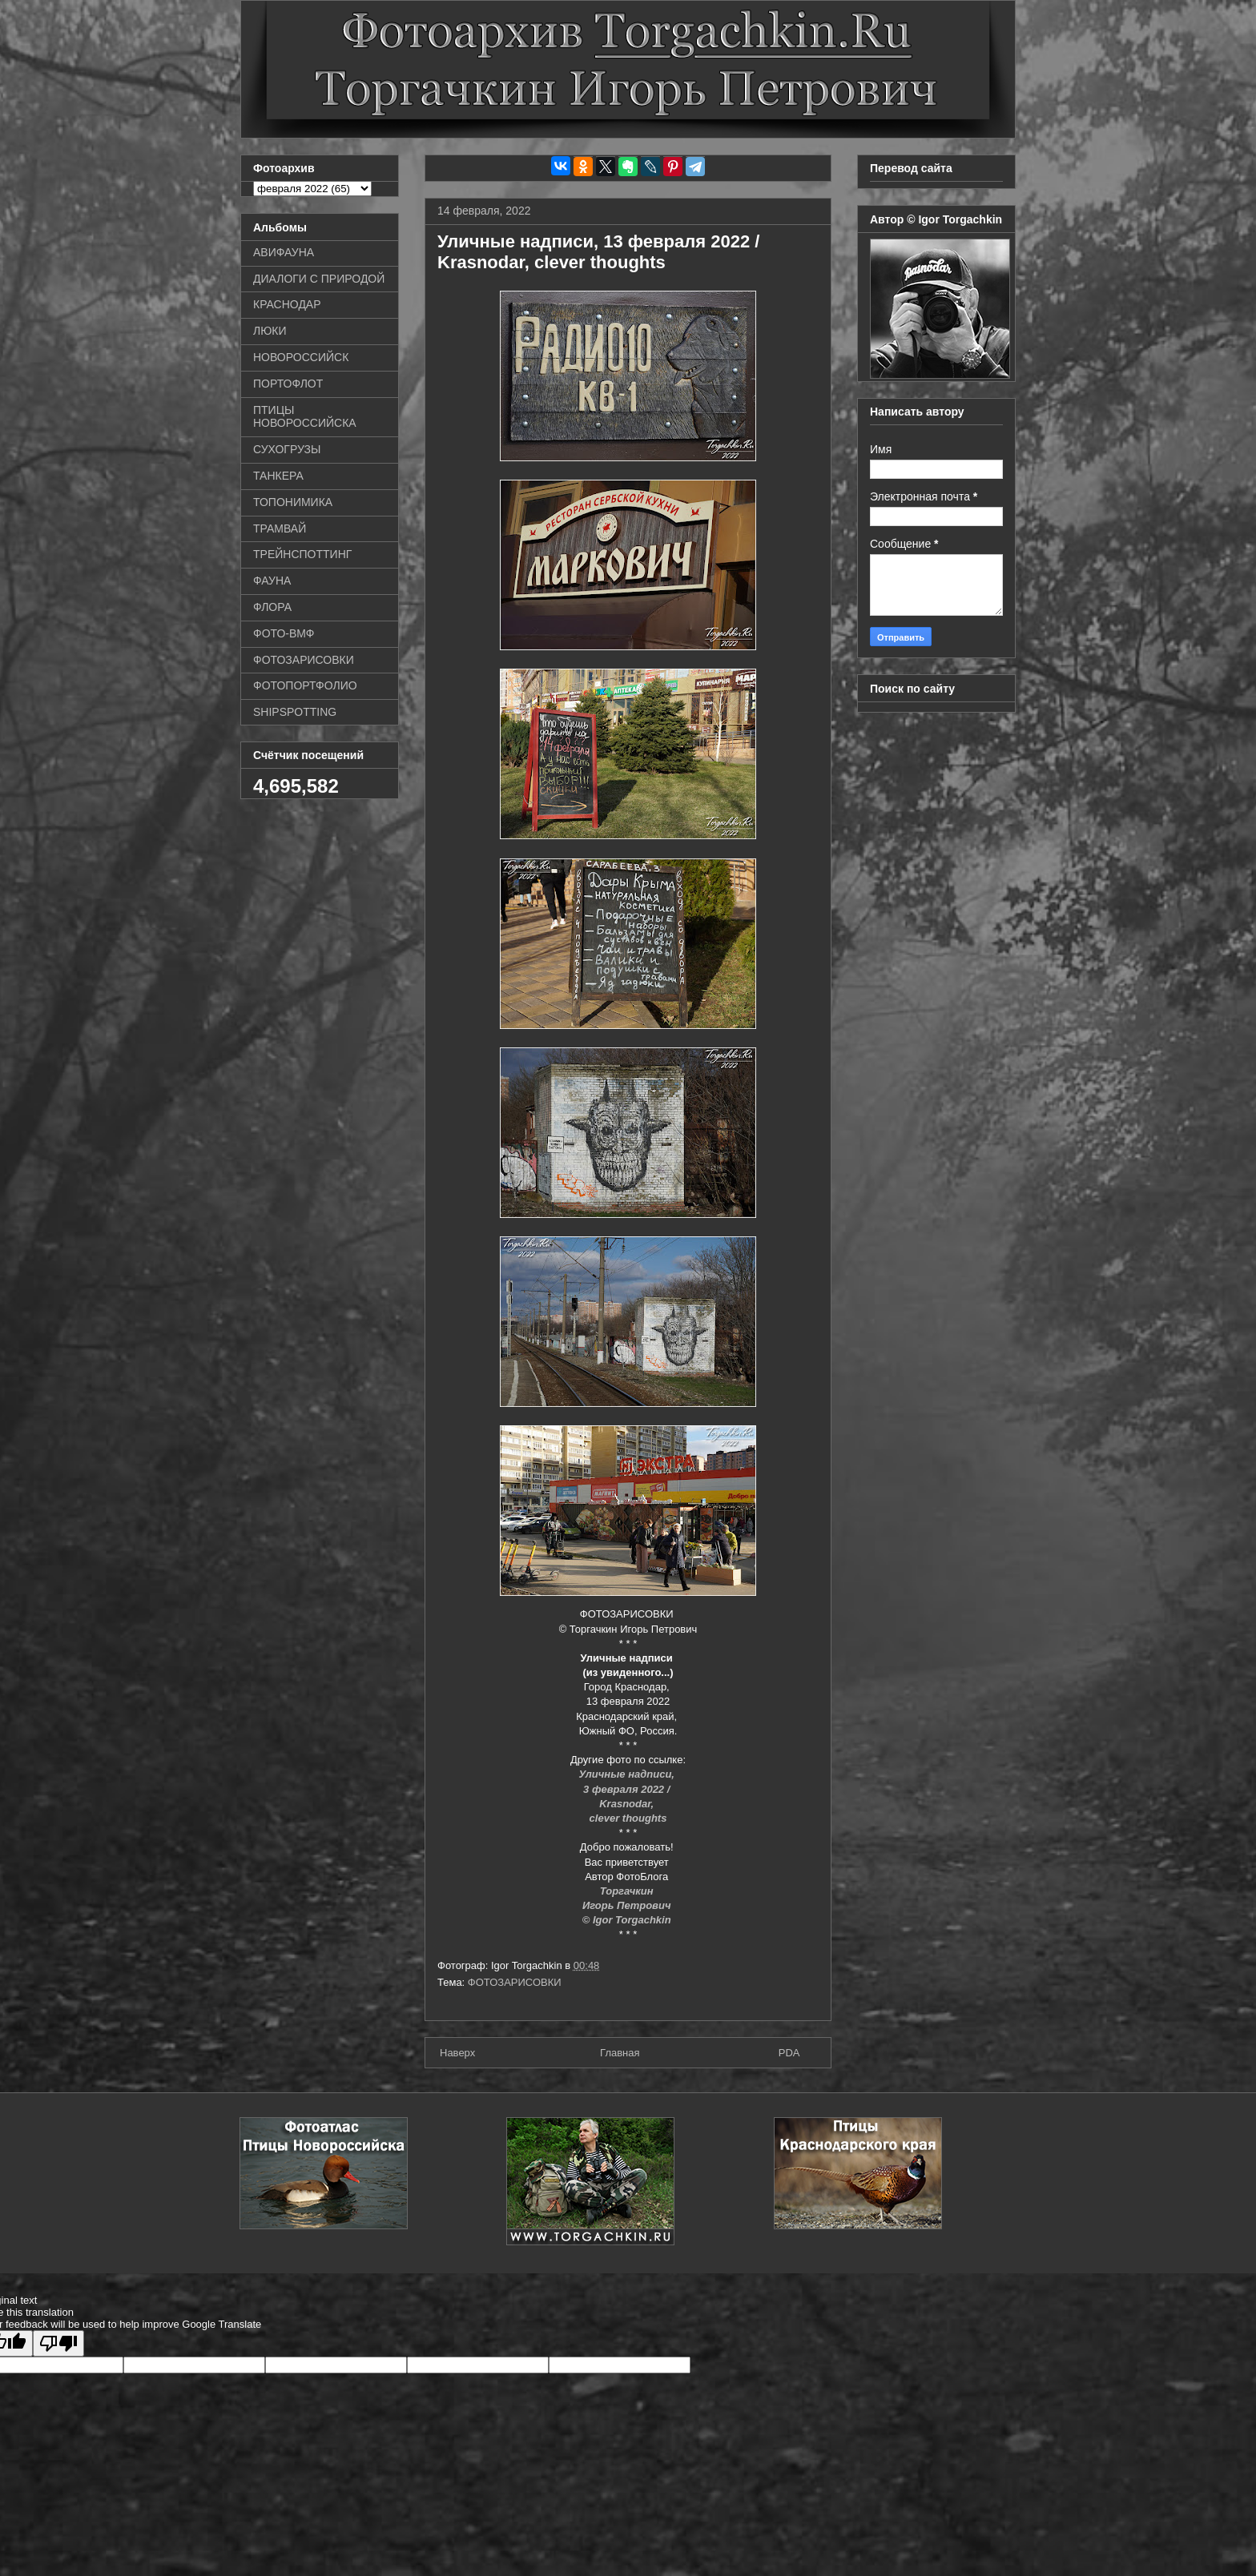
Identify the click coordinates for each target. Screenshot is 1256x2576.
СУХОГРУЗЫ (286, 449)
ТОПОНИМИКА (292, 502)
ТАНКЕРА (278, 475)
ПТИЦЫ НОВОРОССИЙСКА (304, 417)
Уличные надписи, (627, 1774)
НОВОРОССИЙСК (300, 357)
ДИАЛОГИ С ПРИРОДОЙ (318, 278)
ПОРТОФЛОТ (288, 383)
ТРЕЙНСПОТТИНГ (302, 554)
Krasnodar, (628, 1804)
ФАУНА (272, 580)
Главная (619, 2053)
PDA (789, 2053)
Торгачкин (628, 1891)
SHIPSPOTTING (294, 711)
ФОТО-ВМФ (284, 633)
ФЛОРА (272, 607)
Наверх (457, 2053)
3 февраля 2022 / (628, 1789)
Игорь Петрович (628, 1905)
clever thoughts (628, 1818)
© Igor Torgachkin (628, 1920)
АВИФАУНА (283, 252)
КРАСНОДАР (287, 304)
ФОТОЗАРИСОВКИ (515, 1982)
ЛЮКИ (270, 330)
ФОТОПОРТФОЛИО (305, 685)
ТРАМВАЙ (279, 528)
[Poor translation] (58, 2343)
